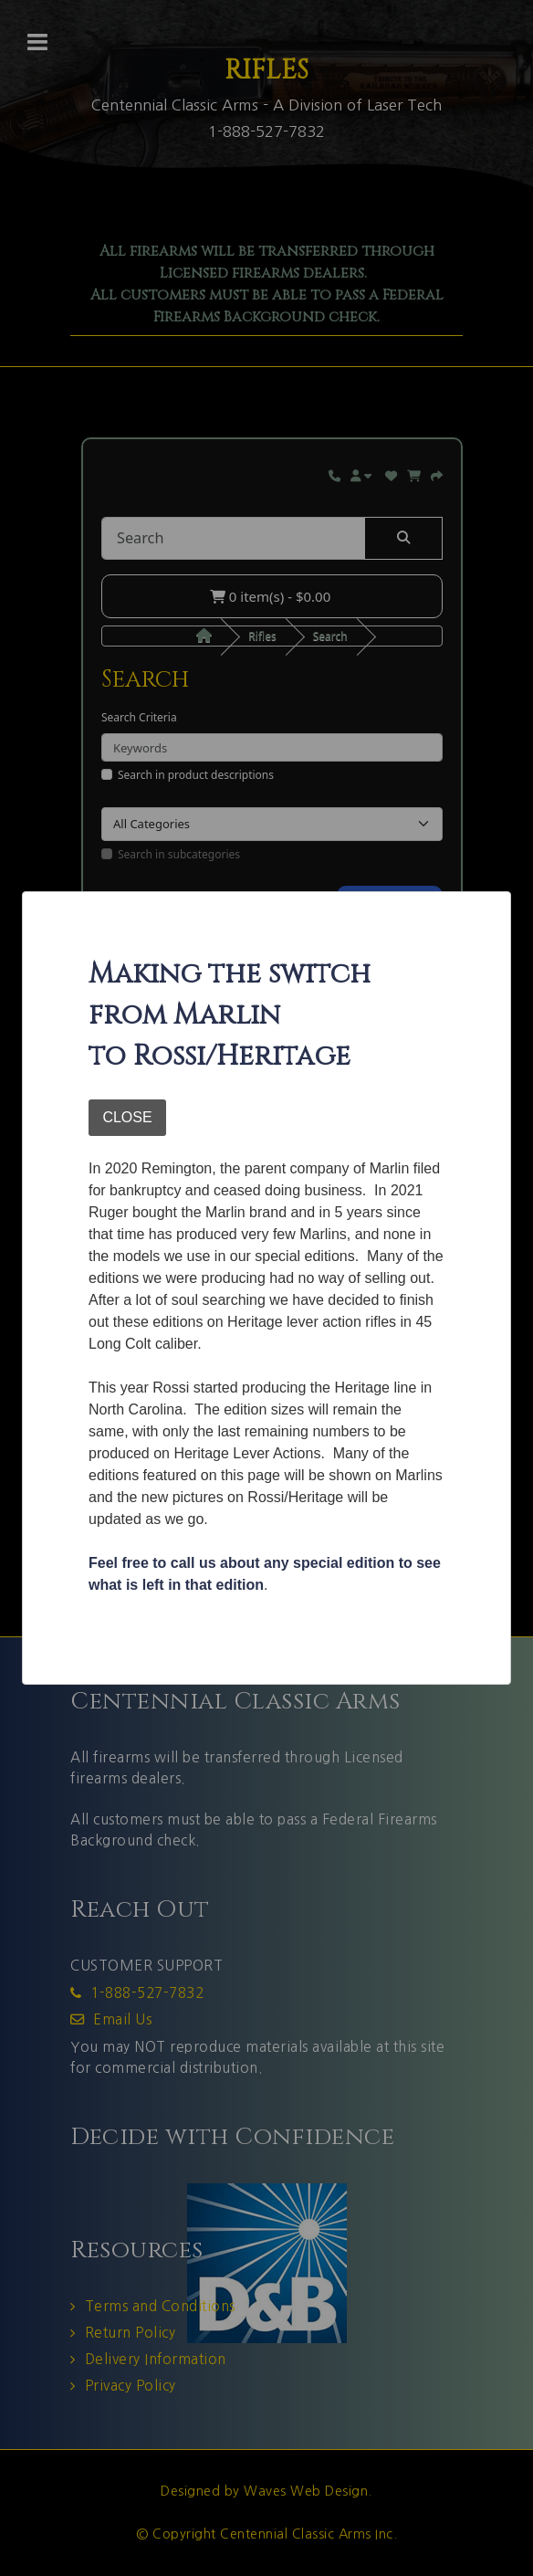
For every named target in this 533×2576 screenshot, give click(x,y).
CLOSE (127, 1117)
